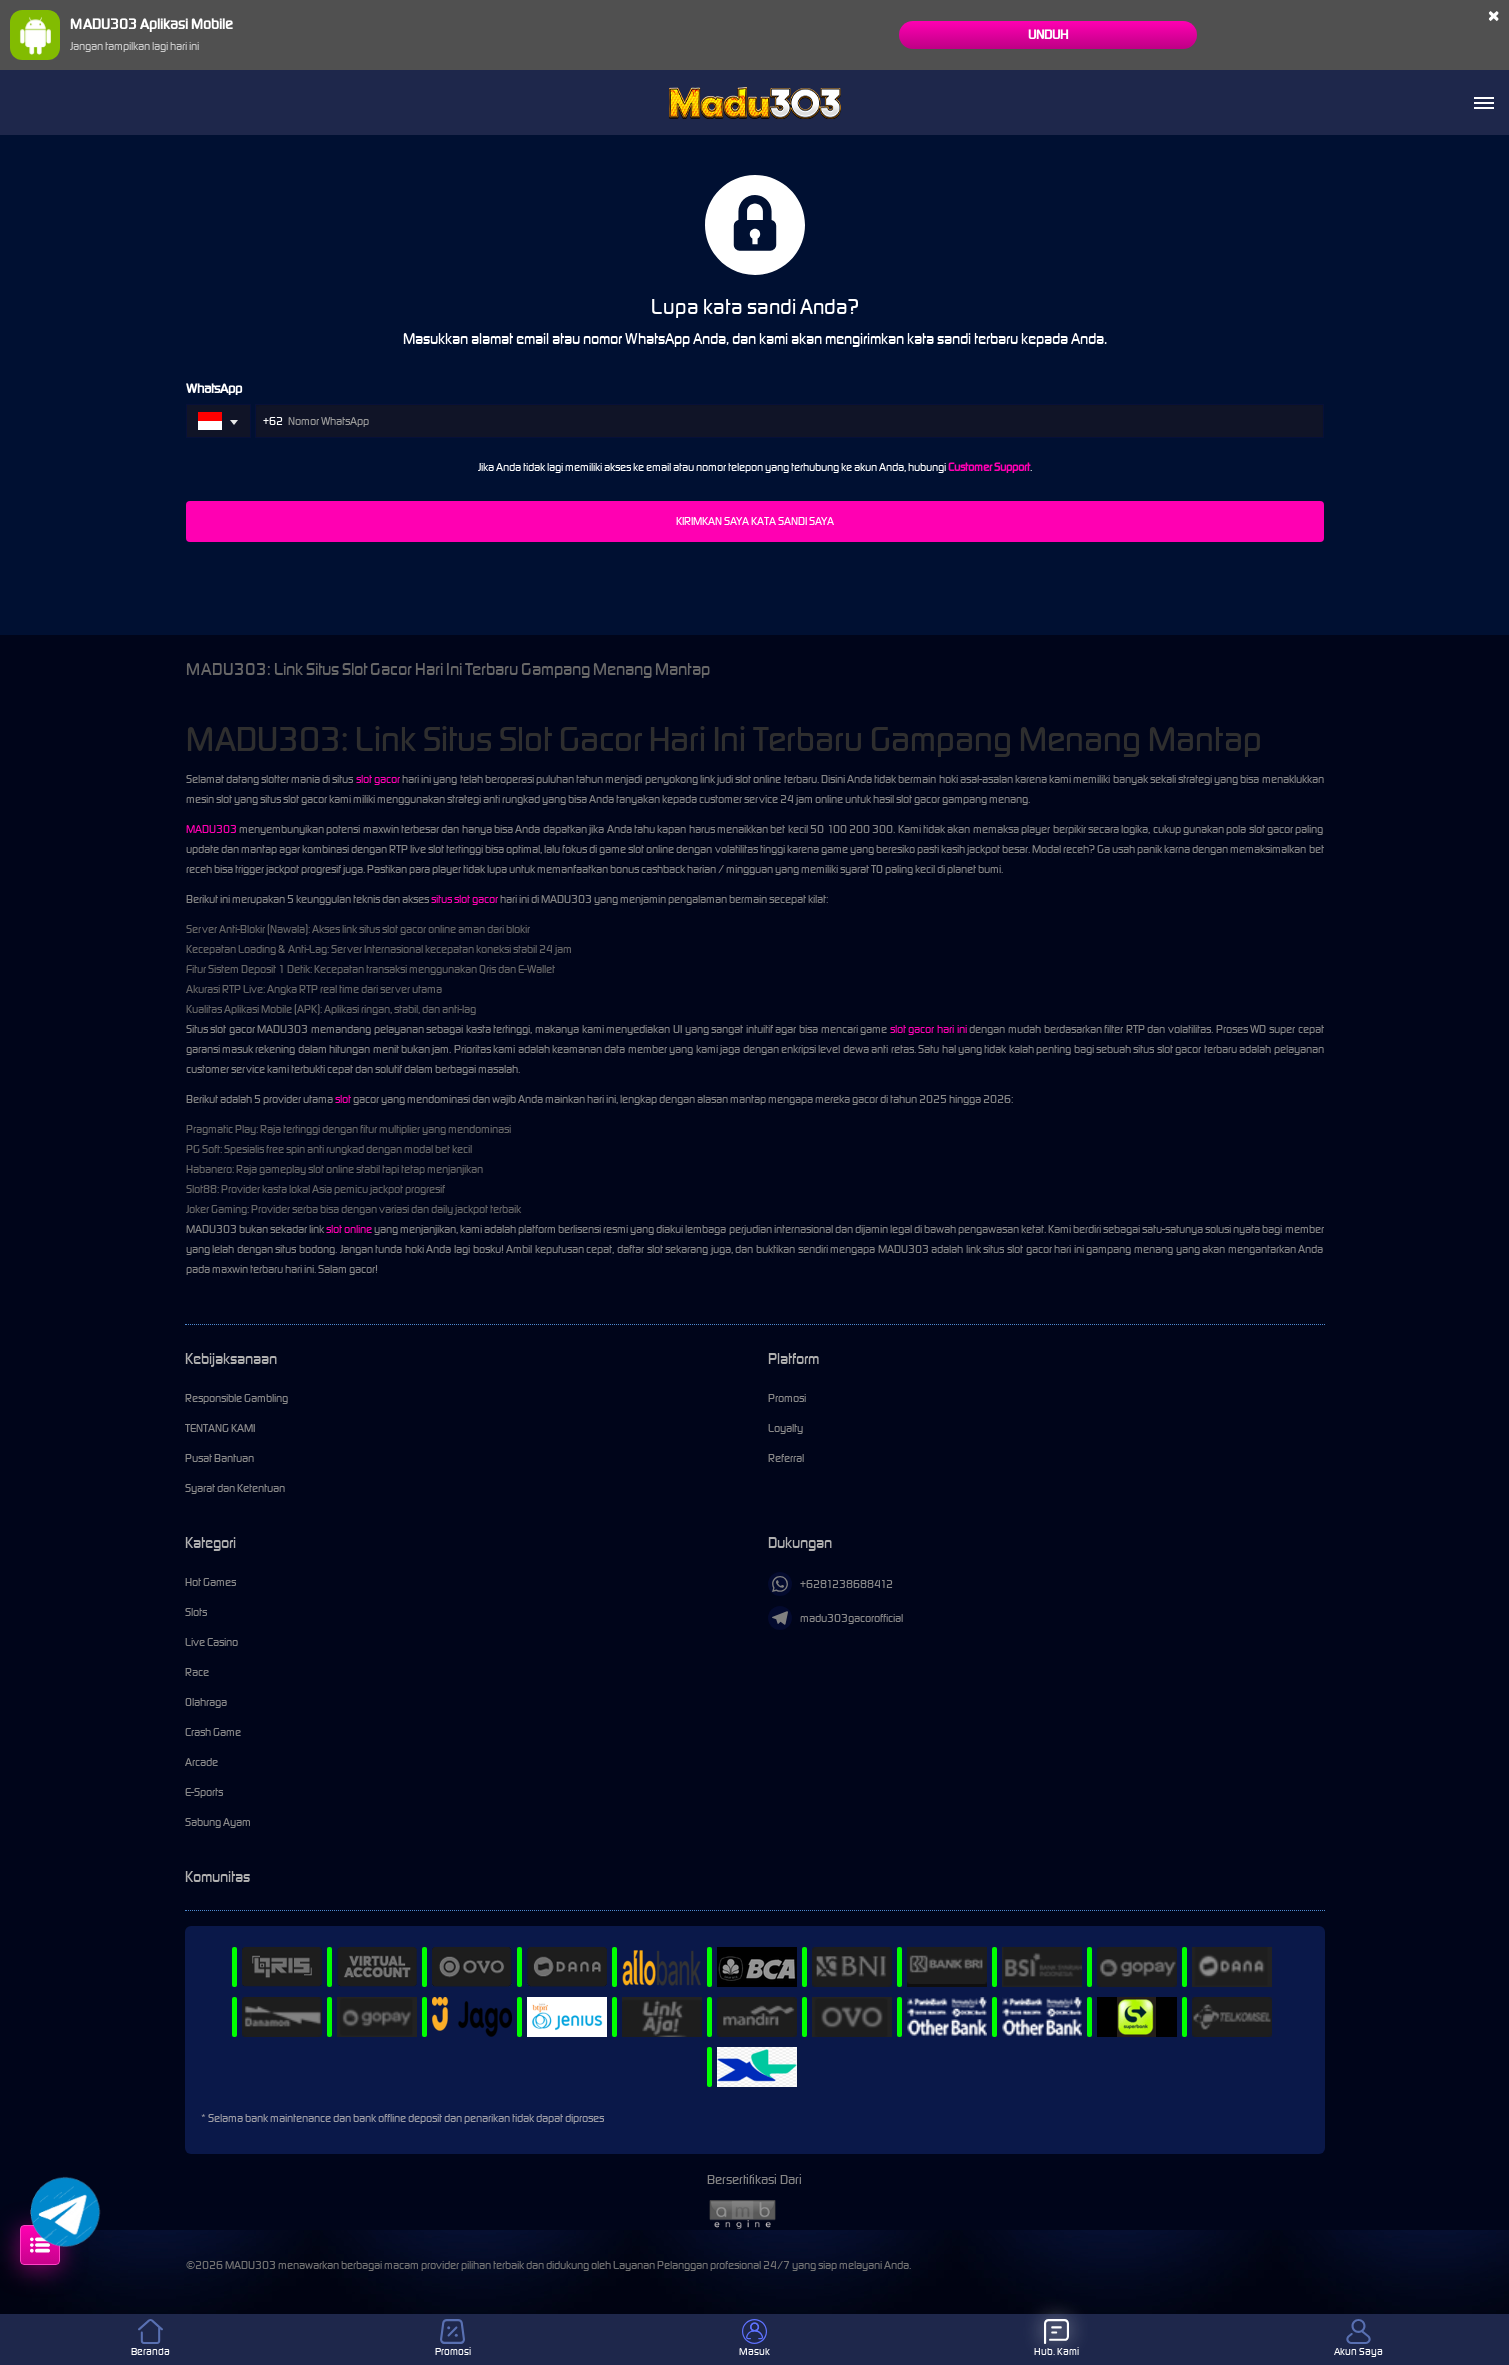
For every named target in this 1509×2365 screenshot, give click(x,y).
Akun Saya (1358, 2338)
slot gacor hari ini (928, 1029)
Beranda (150, 2338)
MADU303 (211, 829)
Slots (196, 1612)
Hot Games (210, 1582)
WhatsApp (214, 388)
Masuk (754, 2338)
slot (343, 1099)
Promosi (787, 1398)
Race (197, 1672)
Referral (786, 1458)
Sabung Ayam (218, 1822)
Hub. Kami (1056, 2338)
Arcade (201, 1762)
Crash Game (213, 1732)
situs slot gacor (464, 899)
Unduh (1048, 34)
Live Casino (211, 1642)
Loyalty (785, 1428)
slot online (349, 1229)
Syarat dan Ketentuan (235, 1488)
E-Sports (204, 1792)
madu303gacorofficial (835, 1618)
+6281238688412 (830, 1584)
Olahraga (206, 1702)
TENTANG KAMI (220, 1428)
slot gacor (378, 779)
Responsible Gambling (236, 1398)
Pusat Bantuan (219, 1458)
